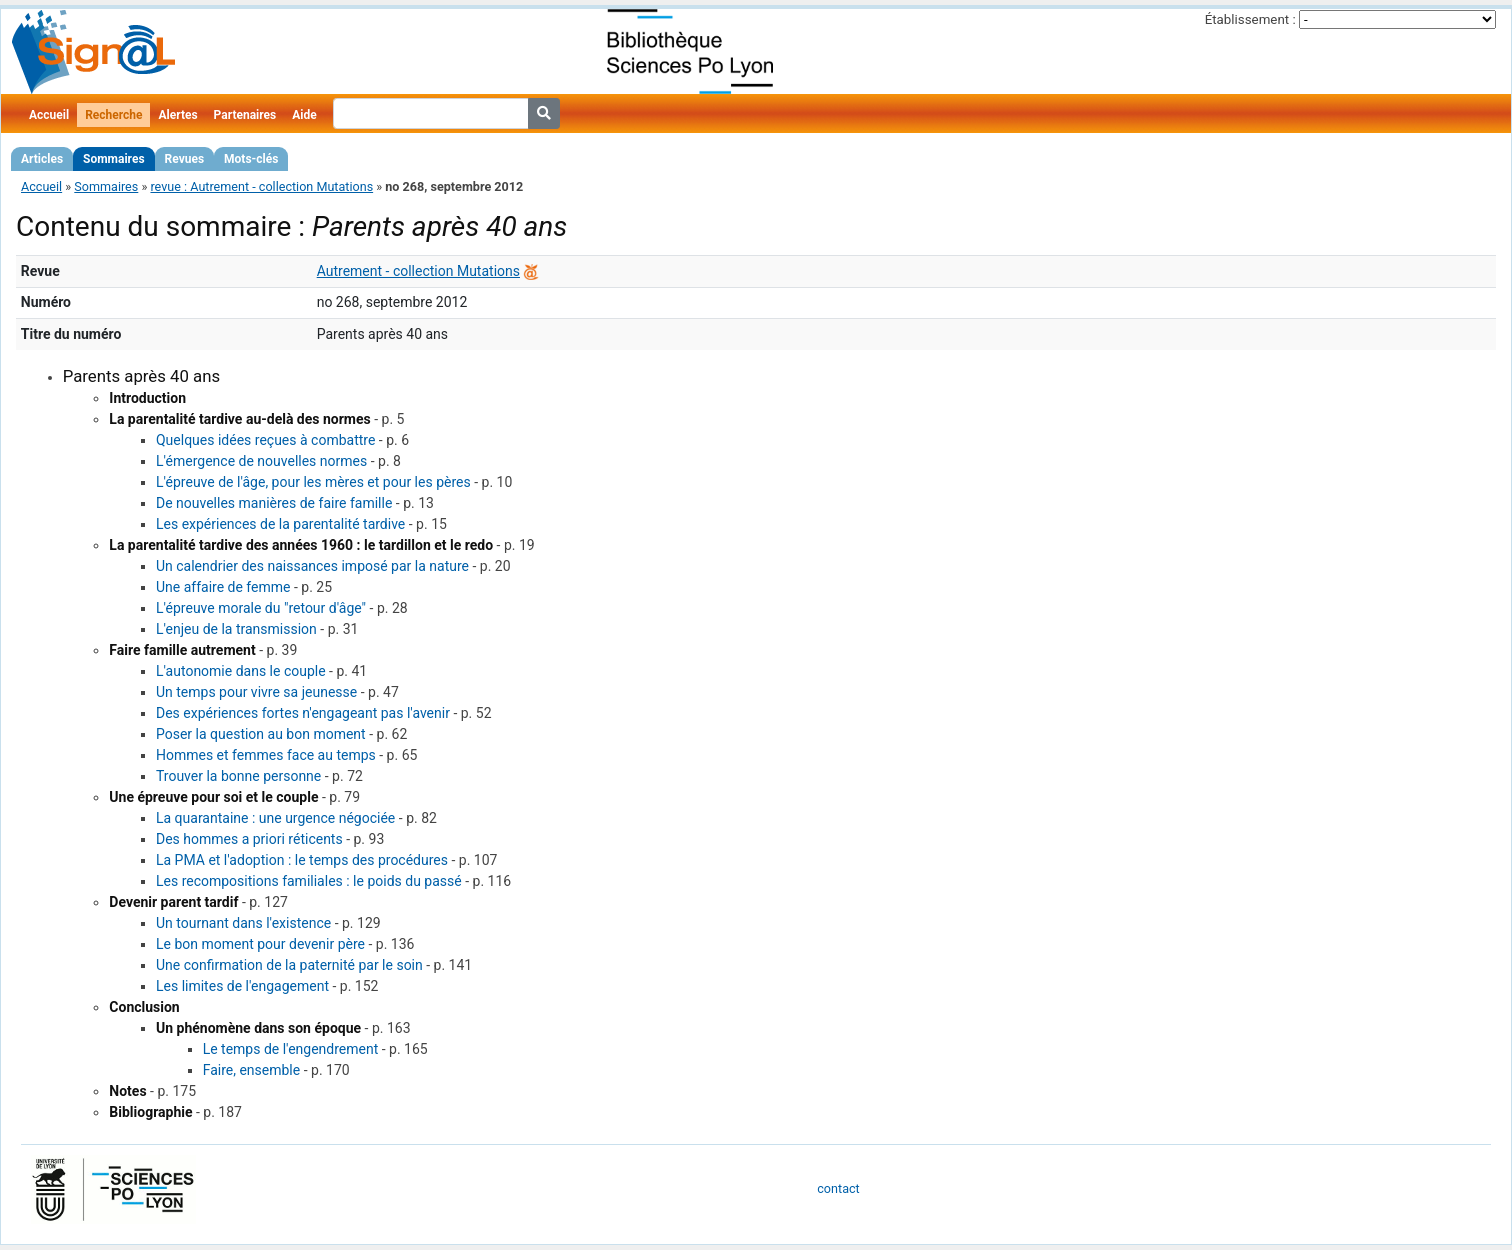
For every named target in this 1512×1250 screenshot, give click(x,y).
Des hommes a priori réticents (249, 839)
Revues (185, 159)
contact (838, 1188)
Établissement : (1250, 19)
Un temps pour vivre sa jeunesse (256, 692)
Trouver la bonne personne (238, 776)
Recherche (113, 115)
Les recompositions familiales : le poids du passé (309, 881)
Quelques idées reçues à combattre (265, 440)
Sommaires (113, 159)
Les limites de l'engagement (242, 986)
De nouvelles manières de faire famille (274, 503)
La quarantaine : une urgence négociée (275, 818)
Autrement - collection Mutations (418, 271)
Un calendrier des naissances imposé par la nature (312, 566)
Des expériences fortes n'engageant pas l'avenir (303, 713)
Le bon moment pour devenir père (260, 944)
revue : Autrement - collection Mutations (261, 186)
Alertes (177, 115)
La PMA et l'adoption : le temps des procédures (302, 860)
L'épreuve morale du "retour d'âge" (261, 608)
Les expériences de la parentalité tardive (280, 524)
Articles (42, 159)
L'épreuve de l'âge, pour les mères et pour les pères (313, 482)
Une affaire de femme (223, 587)
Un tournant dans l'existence (243, 923)
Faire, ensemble (252, 1070)
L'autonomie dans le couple (241, 671)
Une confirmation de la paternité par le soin (289, 965)
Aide (304, 115)
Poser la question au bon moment (261, 734)
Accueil (49, 115)
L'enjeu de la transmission (236, 629)
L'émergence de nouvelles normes (261, 461)
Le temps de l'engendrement (291, 1049)
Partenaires (245, 115)
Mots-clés (251, 159)
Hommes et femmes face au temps (266, 755)
